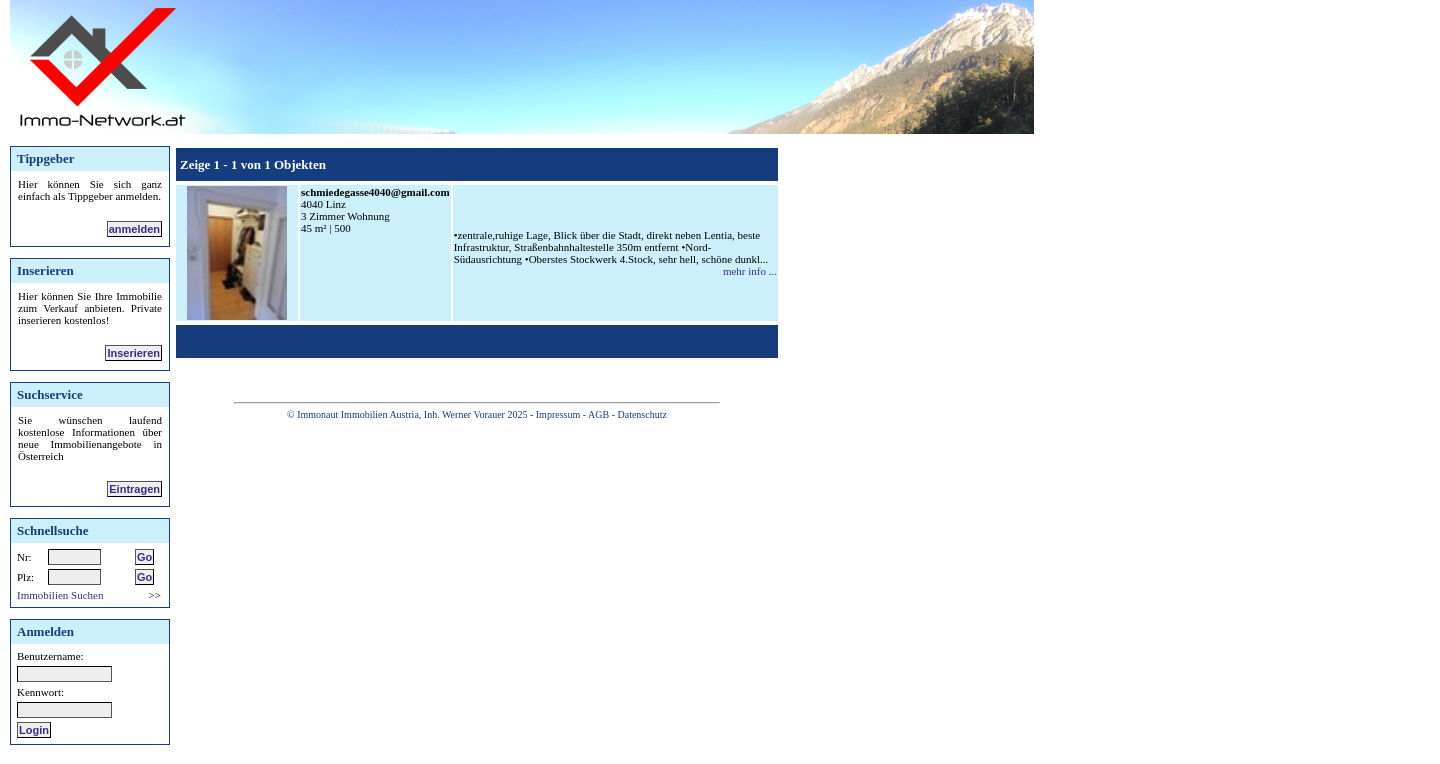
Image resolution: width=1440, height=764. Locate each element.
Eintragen (134, 489)
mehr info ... (750, 271)
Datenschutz (641, 414)
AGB (598, 414)
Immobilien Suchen (60, 595)
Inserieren (133, 353)
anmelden (134, 229)
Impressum (558, 414)
